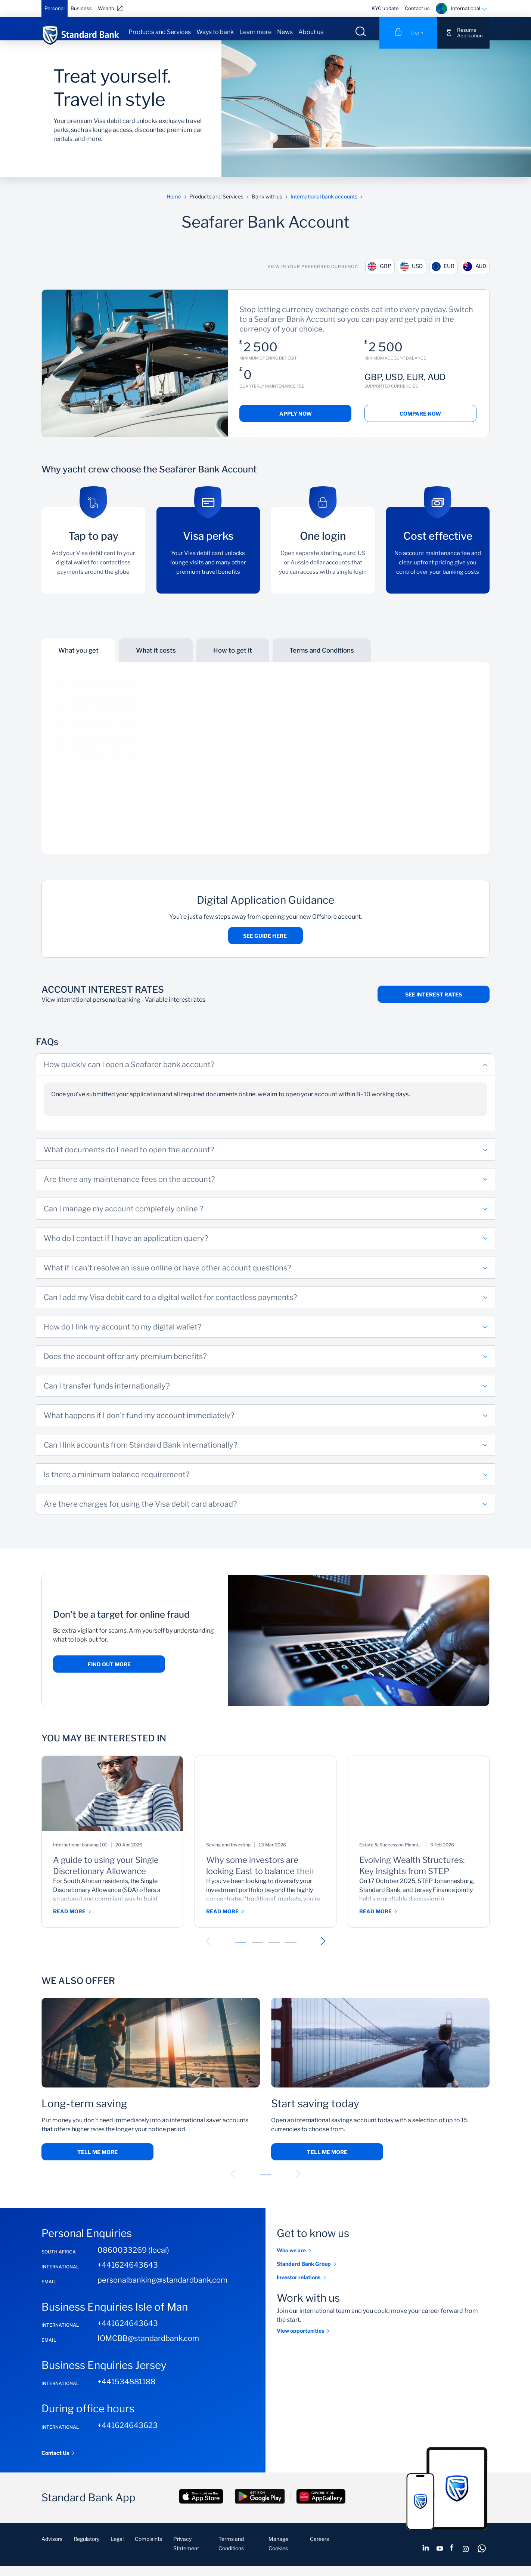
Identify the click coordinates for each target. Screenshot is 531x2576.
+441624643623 (127, 2435)
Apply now (295, 423)
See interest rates (433, 1004)
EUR (443, 275)
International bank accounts (324, 204)
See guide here (265, 946)
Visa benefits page (314, 825)
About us (310, 32)
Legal (117, 2549)
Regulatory (86, 2549)
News (285, 32)
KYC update (385, 8)
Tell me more (97, 2162)
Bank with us (267, 204)
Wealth (106, 8)
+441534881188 (126, 2391)
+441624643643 (127, 2274)
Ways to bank (215, 32)
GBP (372, 275)
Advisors (51, 2549)
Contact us (417, 8)
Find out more (109, 1674)
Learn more (255, 32)
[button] (208, 1951)
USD (408, 275)
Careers (319, 2549)
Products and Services (159, 32)
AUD (479, 275)
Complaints (148, 2549)
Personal (54, 8)
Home (174, 204)
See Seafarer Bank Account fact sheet (105, 780)
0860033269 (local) (133, 2259)
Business (81, 8)
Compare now (420, 423)
